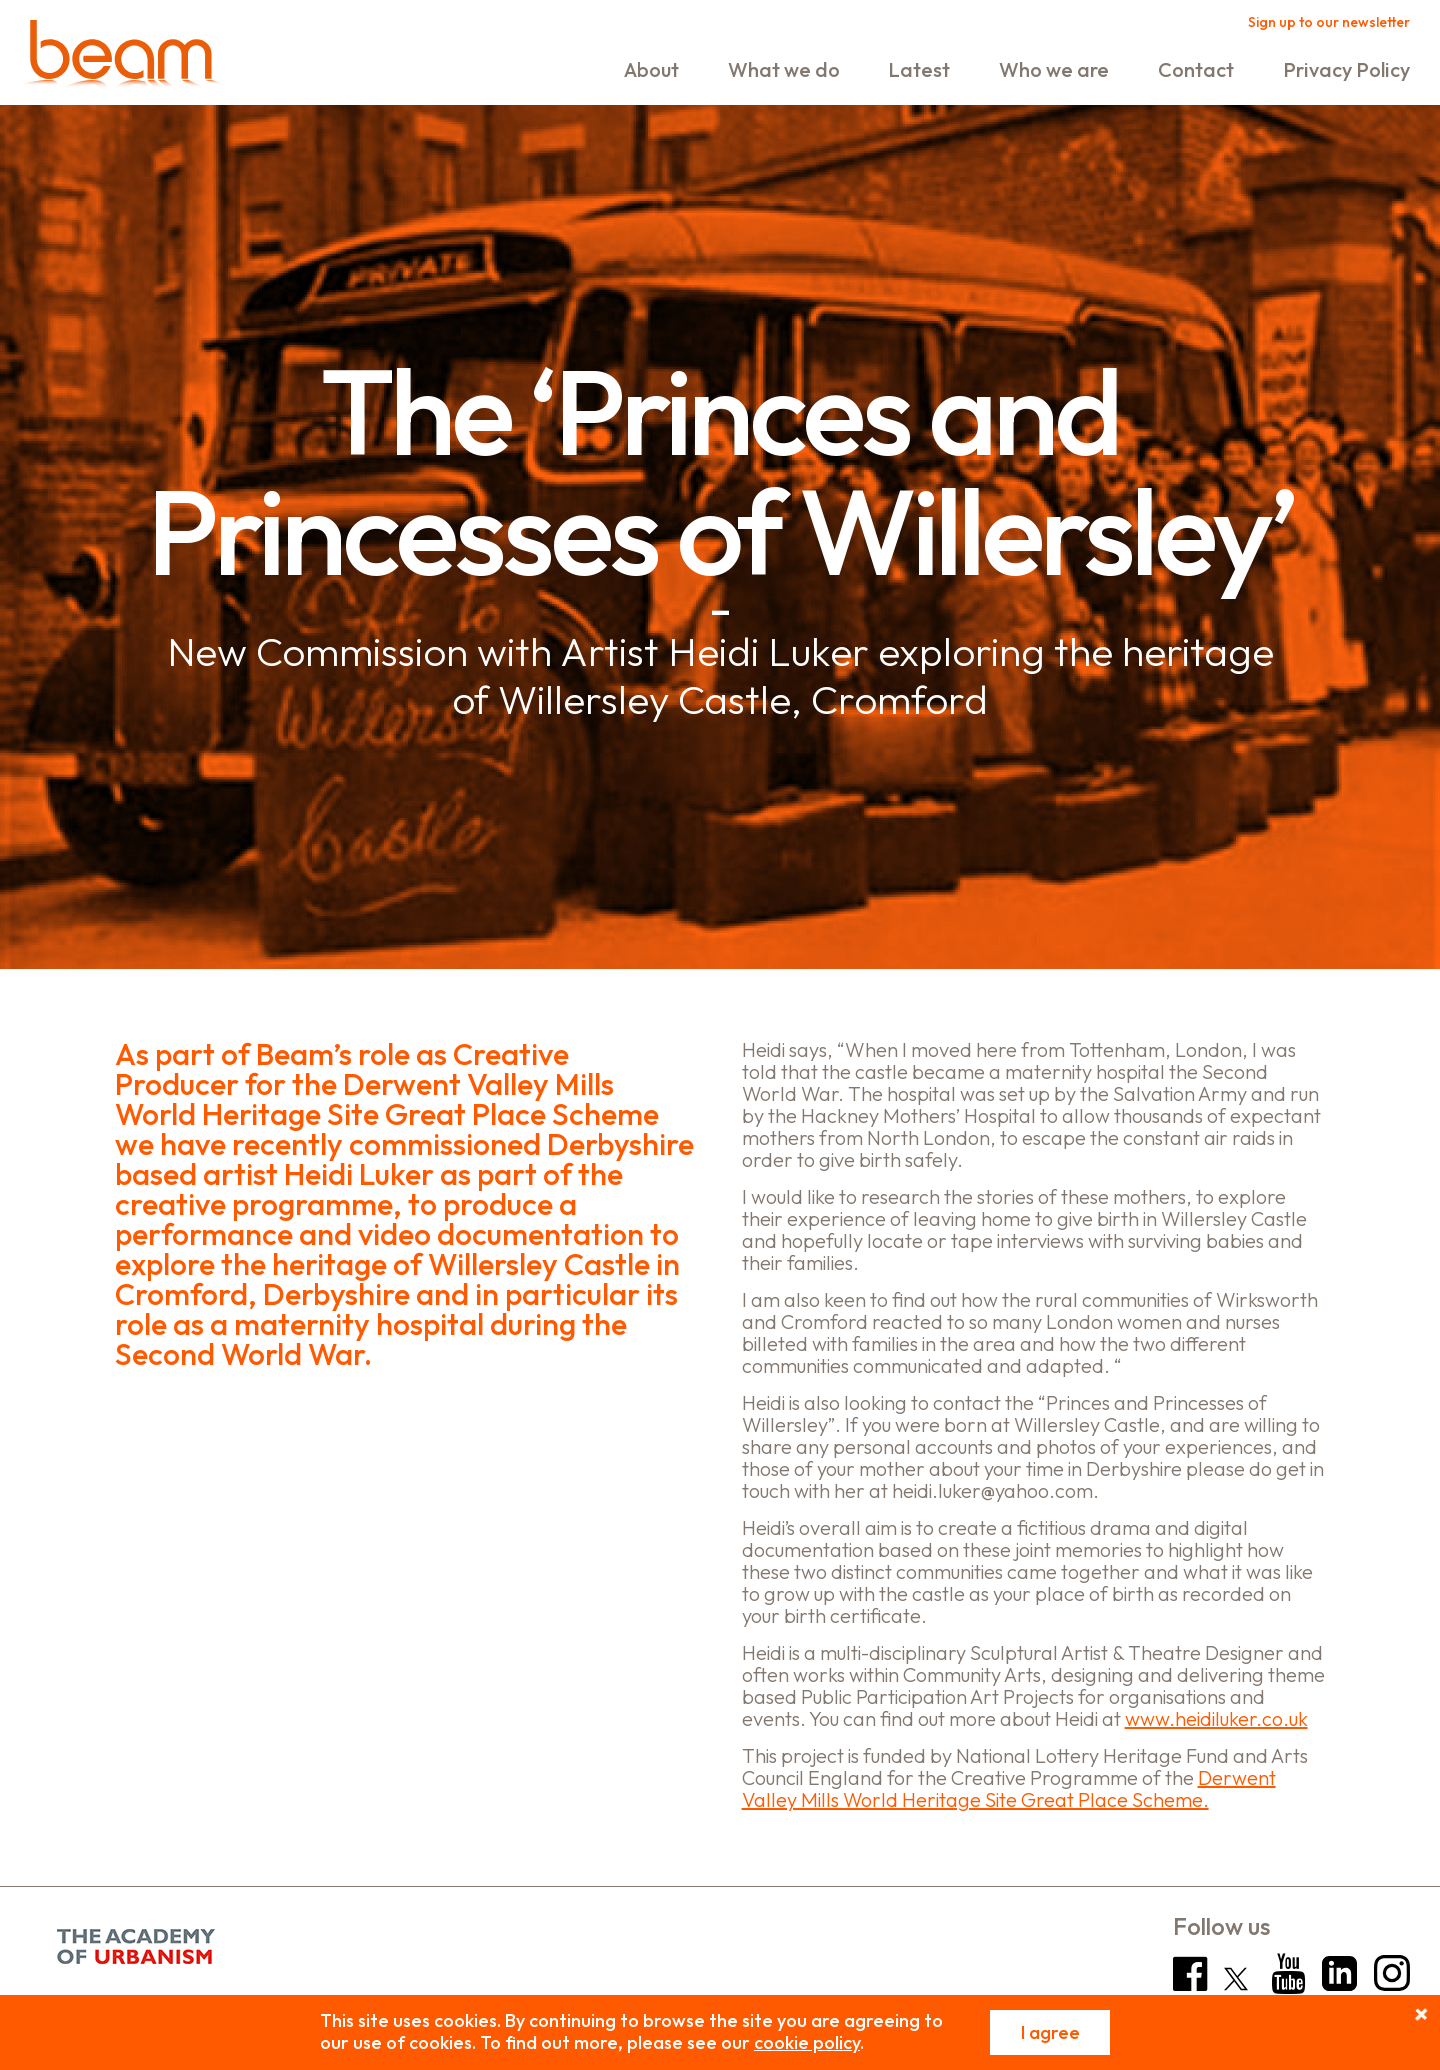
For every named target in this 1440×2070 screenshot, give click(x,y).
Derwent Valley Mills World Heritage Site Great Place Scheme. (1009, 1788)
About (651, 69)
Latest (919, 69)
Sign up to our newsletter (1329, 22)
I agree (1050, 2032)
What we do (784, 69)
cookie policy (807, 2042)
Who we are (1054, 69)
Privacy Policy (1346, 69)
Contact (1196, 69)
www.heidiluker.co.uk (1216, 1718)
